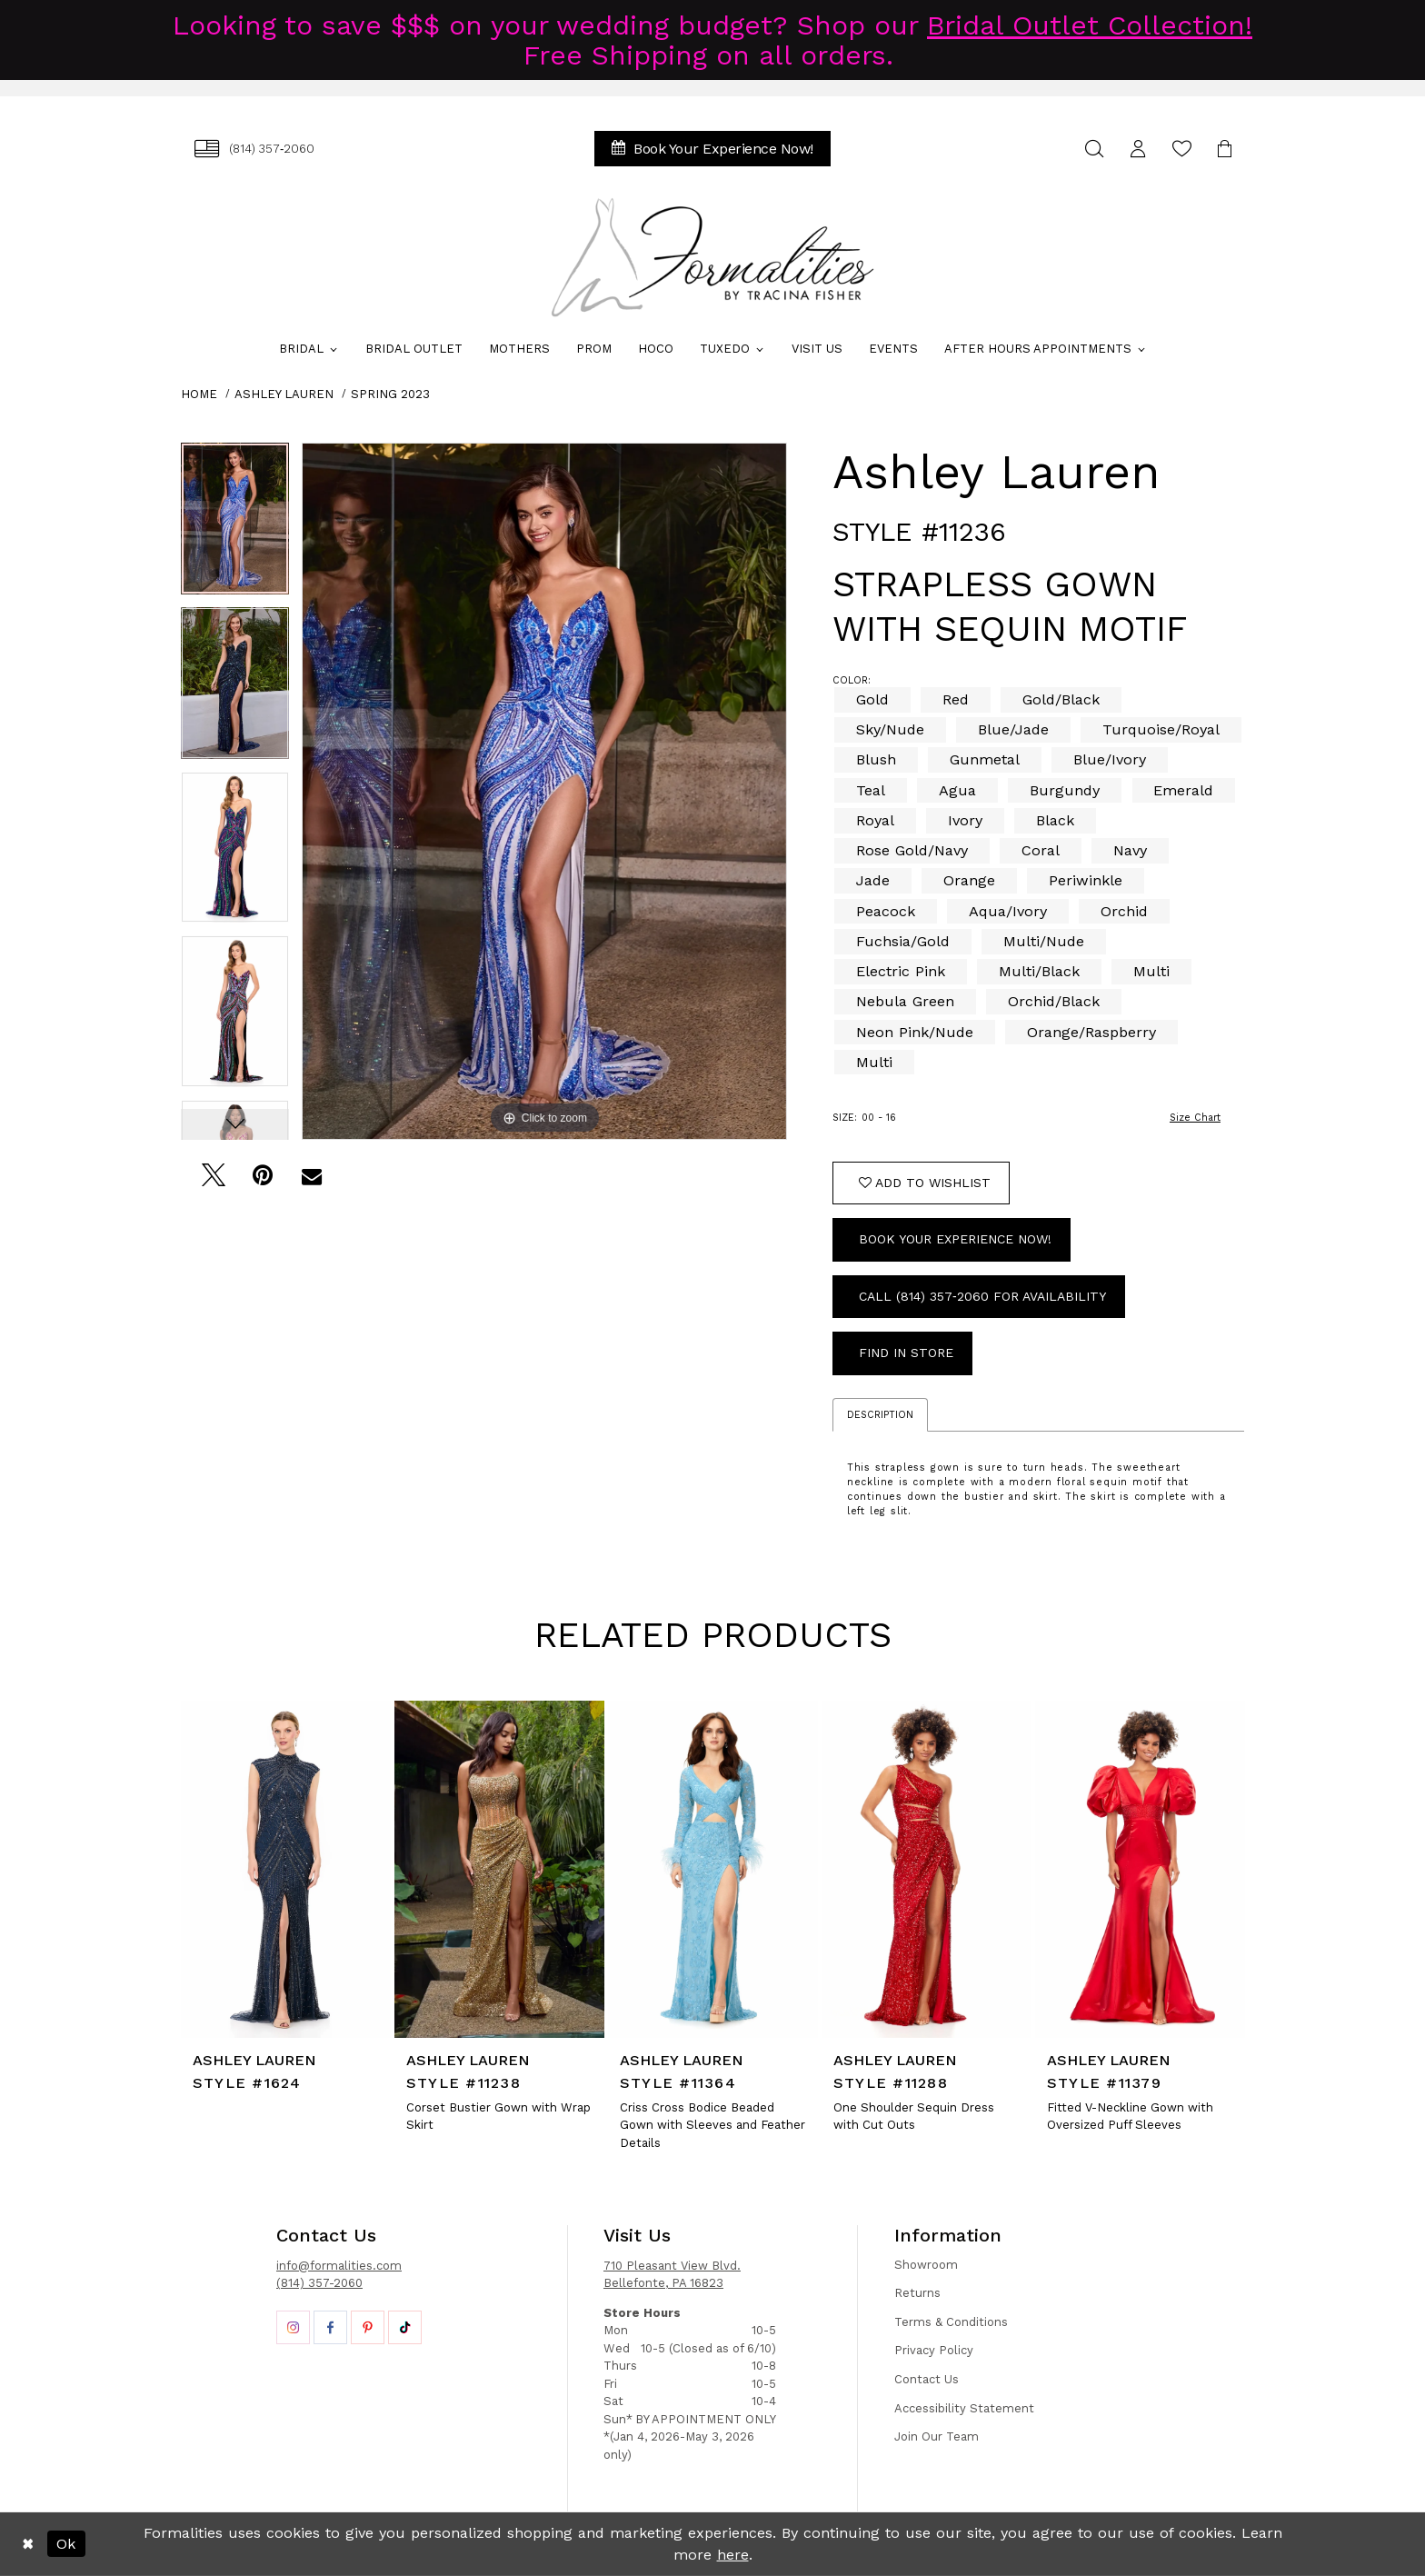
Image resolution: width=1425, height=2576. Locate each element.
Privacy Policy (933, 2350)
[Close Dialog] (28, 2544)
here (733, 2554)
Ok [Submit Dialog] (65, 2543)
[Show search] (1094, 148)
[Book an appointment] (712, 148)
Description (880, 1415)
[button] (1138, 148)
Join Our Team (936, 2436)
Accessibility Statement (964, 2408)
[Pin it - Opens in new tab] (262, 1180)
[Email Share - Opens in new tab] (311, 1180)
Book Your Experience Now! (955, 1239)
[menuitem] (254, 148)
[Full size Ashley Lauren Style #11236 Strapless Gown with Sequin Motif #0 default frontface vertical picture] (544, 791)
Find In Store (906, 1352)
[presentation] (286, 1869)
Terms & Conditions (951, 2322)
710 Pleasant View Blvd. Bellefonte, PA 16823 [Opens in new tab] (672, 2275)
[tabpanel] (235, 525)
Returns (917, 2293)
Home (199, 394)
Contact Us (926, 2379)
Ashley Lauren (284, 394)
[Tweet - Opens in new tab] (213, 1180)
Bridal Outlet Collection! (1089, 25)
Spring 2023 (390, 394)
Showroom (926, 2264)
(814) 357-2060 (319, 2283)
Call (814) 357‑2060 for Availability (982, 1296)
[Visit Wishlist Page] (1181, 148)
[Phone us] (254, 148)
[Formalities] (712, 257)
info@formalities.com (339, 2265)
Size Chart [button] (1195, 1117)
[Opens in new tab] (293, 2327)
